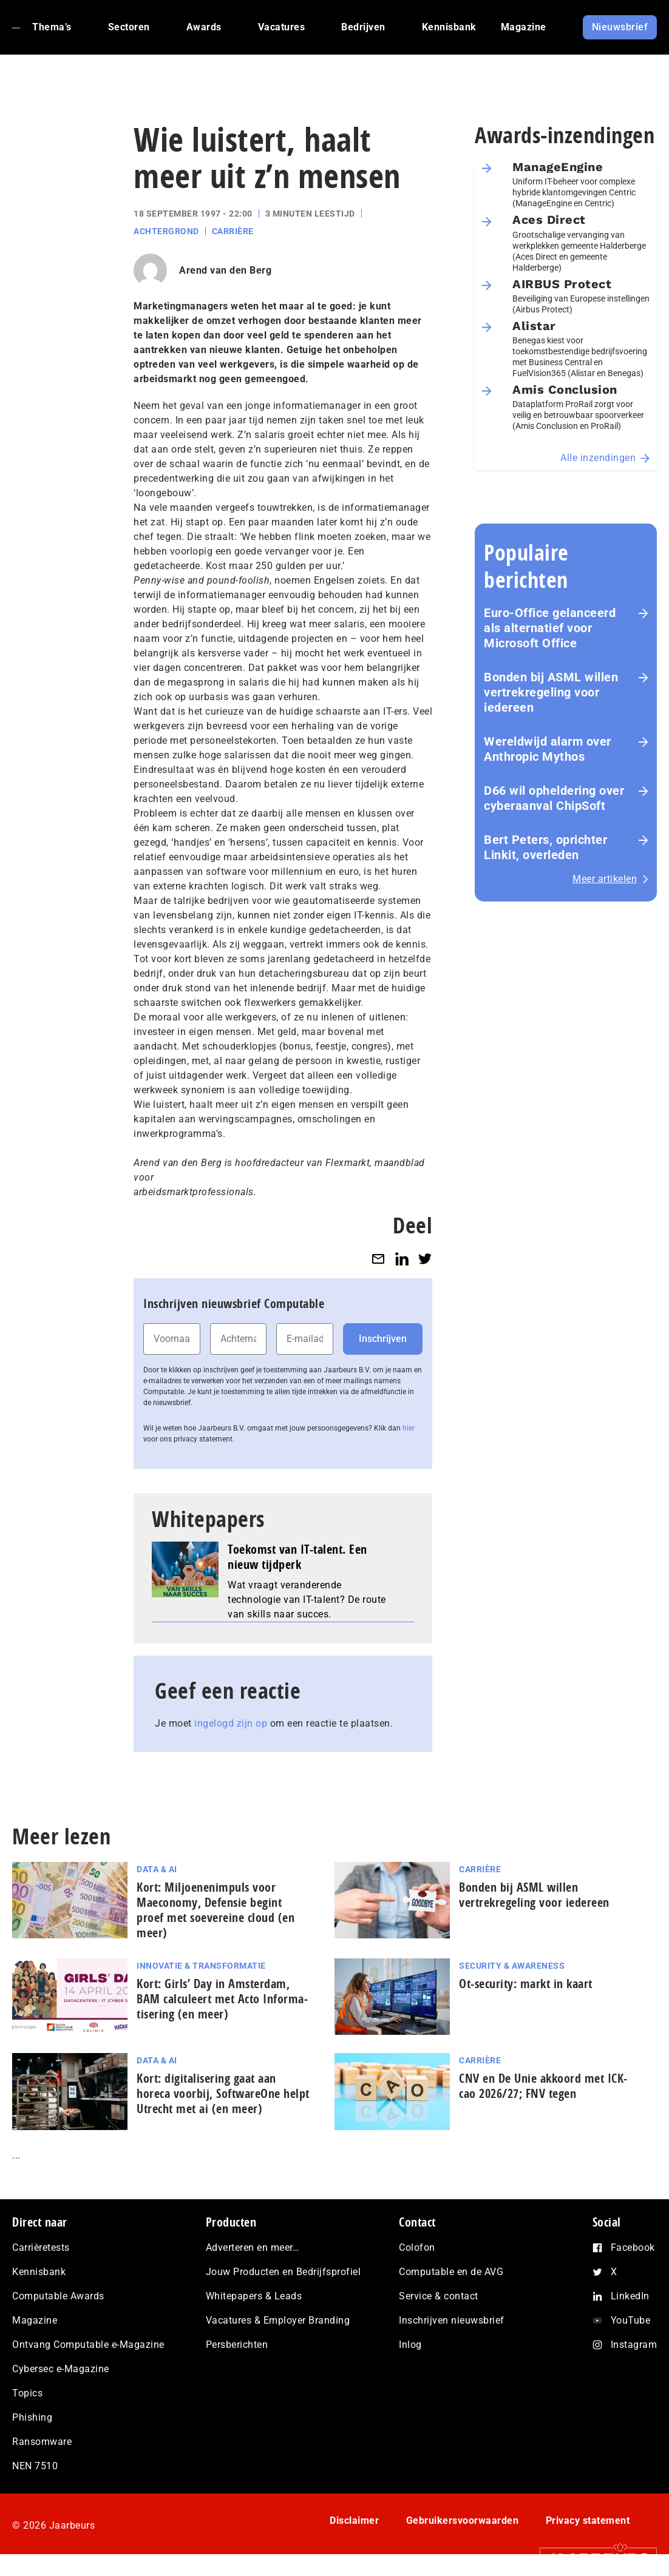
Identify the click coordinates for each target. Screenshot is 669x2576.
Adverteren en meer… (253, 2247)
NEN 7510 (35, 2466)
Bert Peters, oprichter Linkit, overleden (545, 847)
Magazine (34, 2320)
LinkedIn (630, 2296)
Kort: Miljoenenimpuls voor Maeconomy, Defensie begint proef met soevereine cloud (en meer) (215, 1910)
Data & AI (157, 1869)
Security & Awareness (512, 1966)
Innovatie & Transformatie (201, 1966)
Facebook (633, 2247)
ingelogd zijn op (230, 1723)
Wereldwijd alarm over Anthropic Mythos (547, 749)
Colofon (417, 2247)
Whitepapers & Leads (254, 2296)
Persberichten (237, 2344)
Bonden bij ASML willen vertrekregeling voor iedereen (551, 692)
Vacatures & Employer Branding (278, 2320)
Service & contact (438, 2296)
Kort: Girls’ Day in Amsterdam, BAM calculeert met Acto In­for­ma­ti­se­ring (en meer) (222, 1998)
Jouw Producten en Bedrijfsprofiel (283, 2272)
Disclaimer (354, 2520)
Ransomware (42, 2441)
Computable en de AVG (451, 2272)
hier (408, 1428)
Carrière (233, 231)
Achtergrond (166, 231)
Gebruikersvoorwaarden (462, 2520)
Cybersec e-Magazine (60, 2369)
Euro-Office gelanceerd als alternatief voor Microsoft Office (550, 627)
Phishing (32, 2417)
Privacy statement (588, 2520)
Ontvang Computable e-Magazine (88, 2344)
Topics (27, 2393)
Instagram (634, 2344)
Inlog (410, 2344)
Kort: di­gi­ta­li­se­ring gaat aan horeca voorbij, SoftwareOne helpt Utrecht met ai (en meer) (223, 2093)
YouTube (631, 2320)
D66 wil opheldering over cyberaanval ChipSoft (554, 798)
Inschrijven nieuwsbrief (451, 2320)
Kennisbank (39, 2272)
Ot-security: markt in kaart (526, 1983)
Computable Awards (58, 2296)
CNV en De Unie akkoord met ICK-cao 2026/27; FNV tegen (543, 2086)
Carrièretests (41, 2247)
